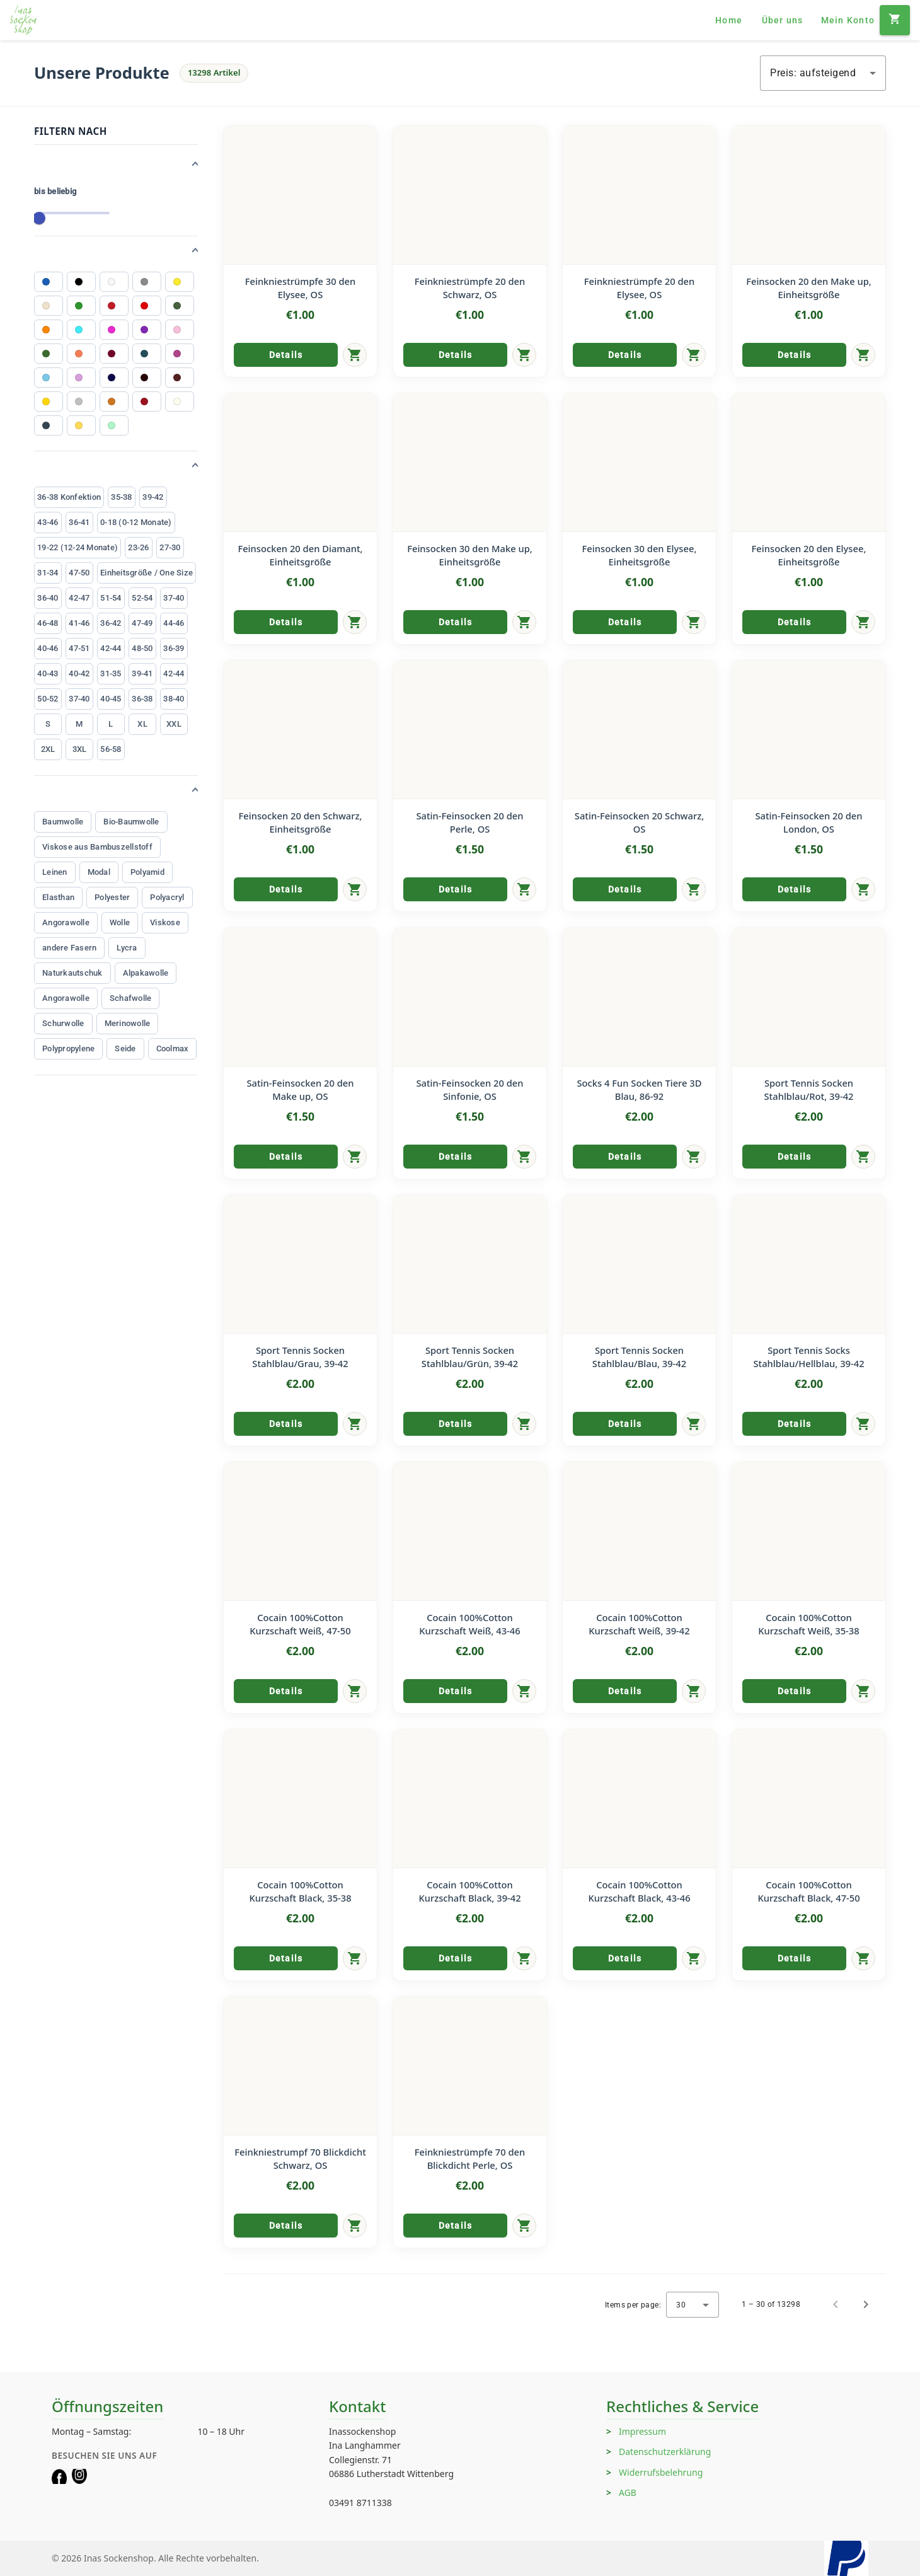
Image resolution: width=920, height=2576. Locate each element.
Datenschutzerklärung (665, 2452)
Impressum (642, 2431)
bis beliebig (55, 191)
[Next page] (866, 2304)
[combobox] (823, 73)
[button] (116, 165)
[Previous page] (835, 2304)
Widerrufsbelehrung (661, 2472)
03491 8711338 (360, 2503)
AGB (627, 2492)
